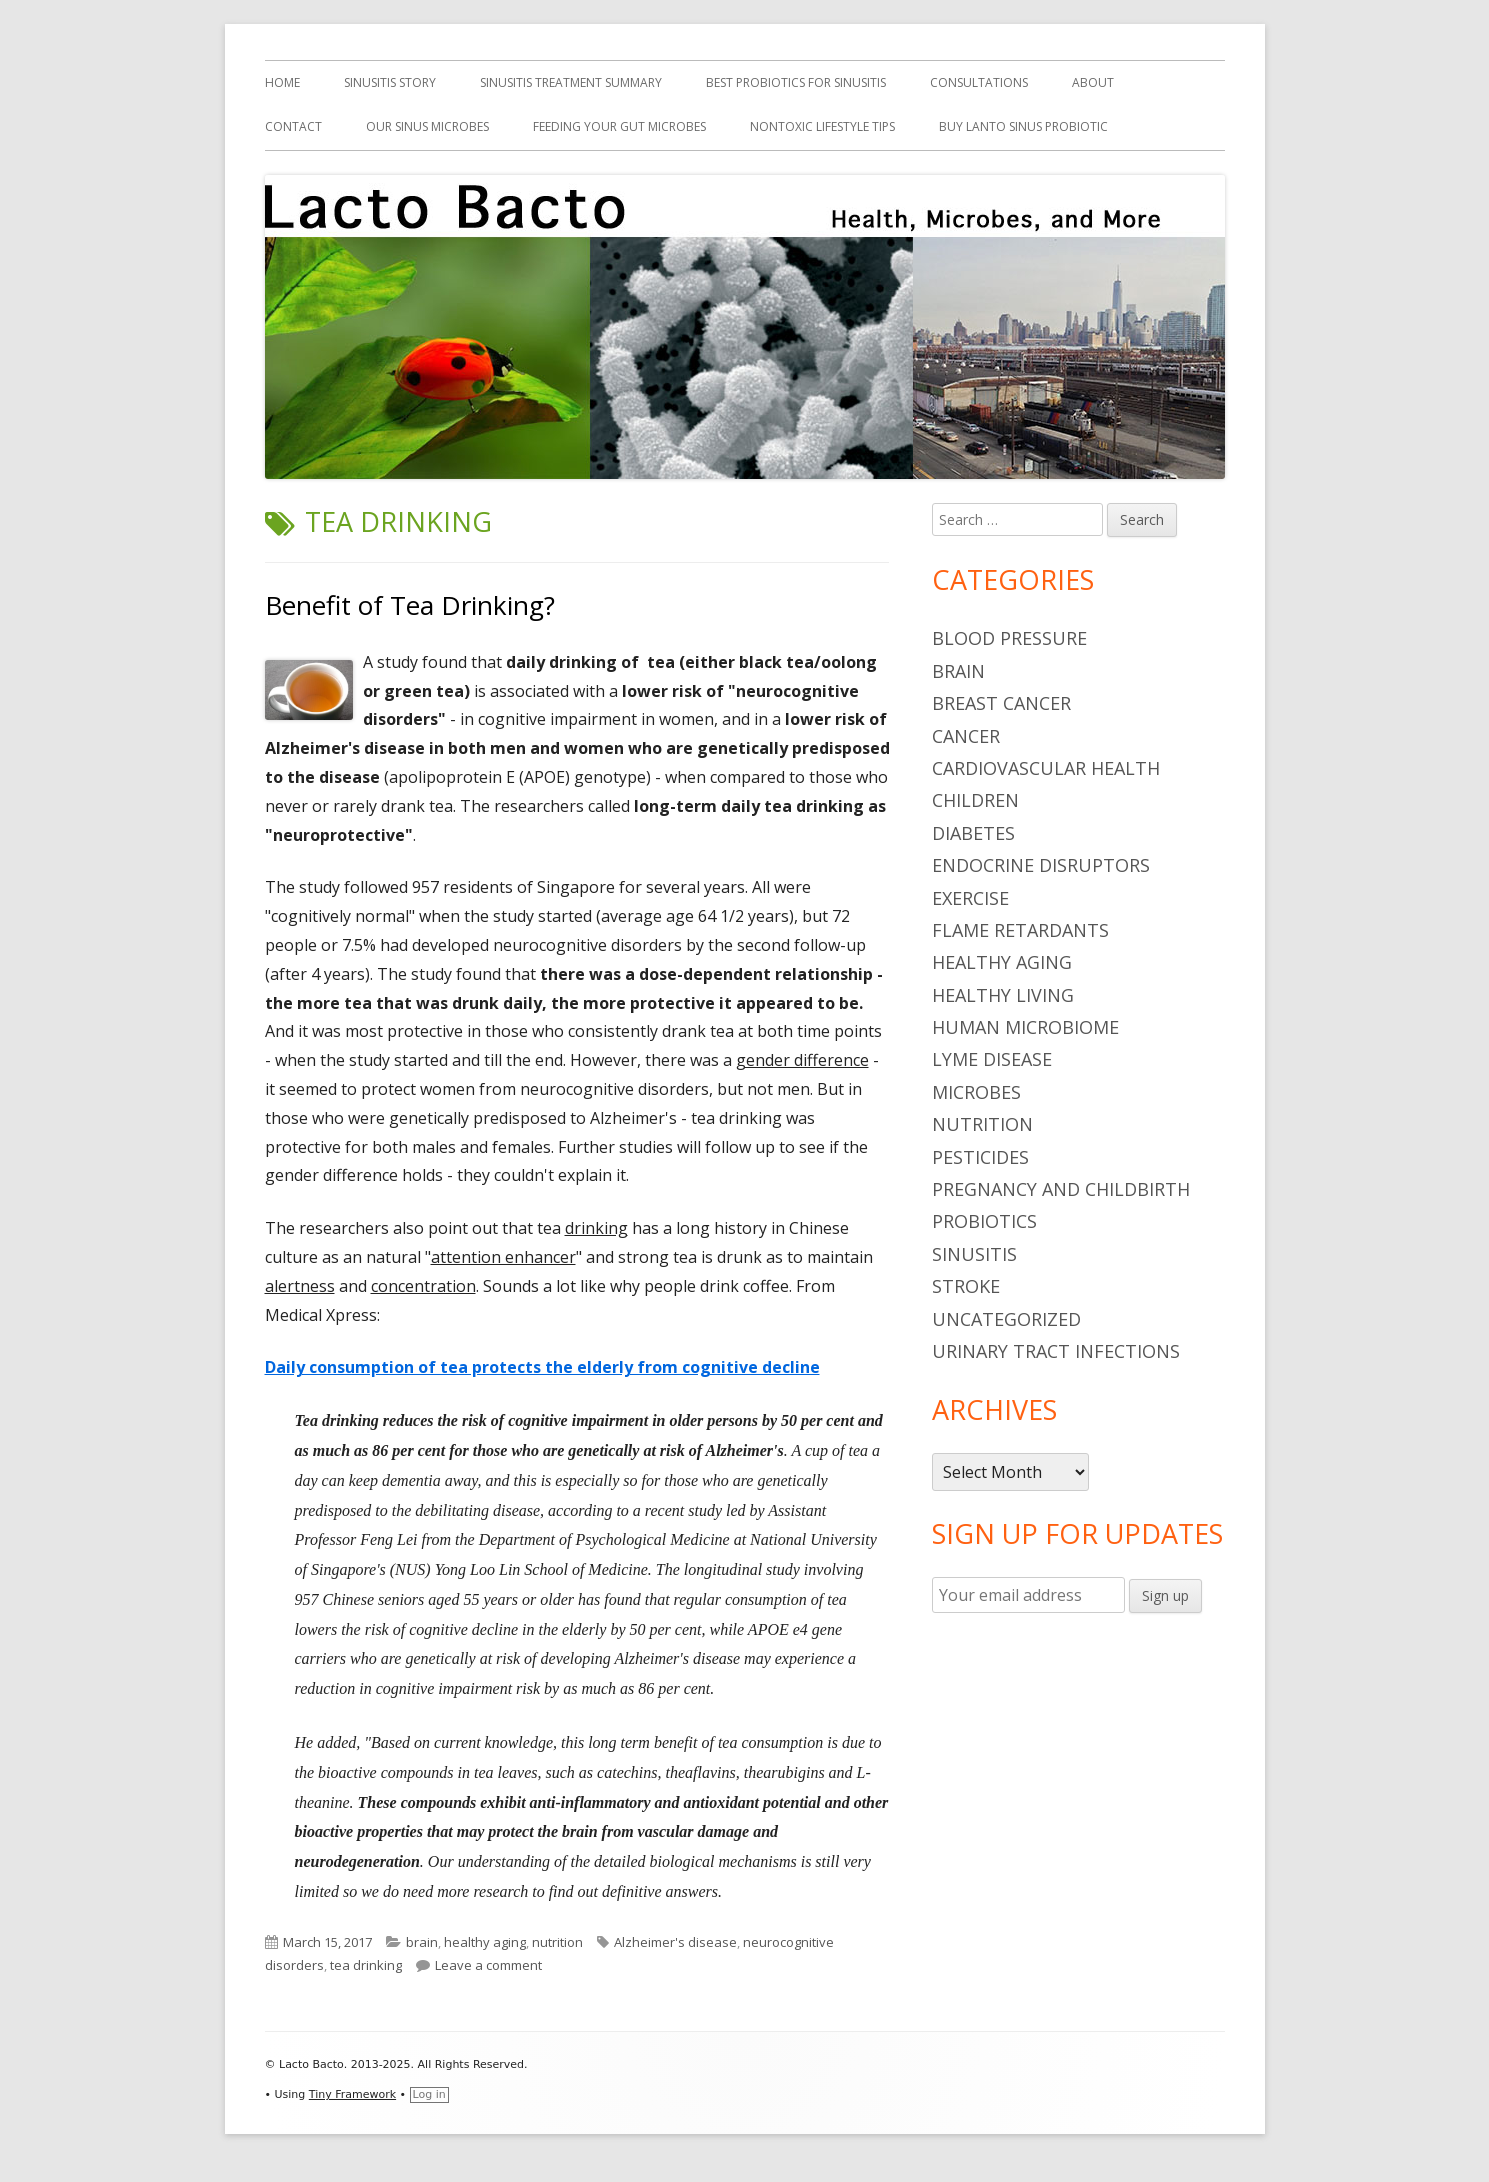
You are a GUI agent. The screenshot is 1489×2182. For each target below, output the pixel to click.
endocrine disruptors (1041, 865)
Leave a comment (488, 1965)
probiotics (984, 1221)
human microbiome (1025, 1027)
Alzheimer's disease (675, 1942)
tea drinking (366, 1965)
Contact (293, 126)
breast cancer (1001, 703)
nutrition (557, 1942)
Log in (429, 2094)
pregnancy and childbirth (1061, 1189)
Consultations (979, 82)
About (1093, 82)
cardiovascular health (1046, 768)
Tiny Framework (352, 2094)
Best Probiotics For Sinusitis (796, 82)
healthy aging (485, 1942)
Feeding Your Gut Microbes (619, 126)
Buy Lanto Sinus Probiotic (1023, 126)
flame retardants (1020, 930)
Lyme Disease (992, 1059)
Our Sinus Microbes (427, 126)
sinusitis (974, 1254)
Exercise (970, 898)
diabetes (973, 833)
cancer (966, 736)
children (975, 800)
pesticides (980, 1157)
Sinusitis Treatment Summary (571, 82)
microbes (976, 1092)
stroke (966, 1286)
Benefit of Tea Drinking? (410, 605)
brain (422, 1942)
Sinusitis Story (390, 82)
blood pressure (1009, 638)
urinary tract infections (1056, 1351)
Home (282, 82)
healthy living (1003, 995)
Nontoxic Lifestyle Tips (822, 126)
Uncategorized (1006, 1319)
